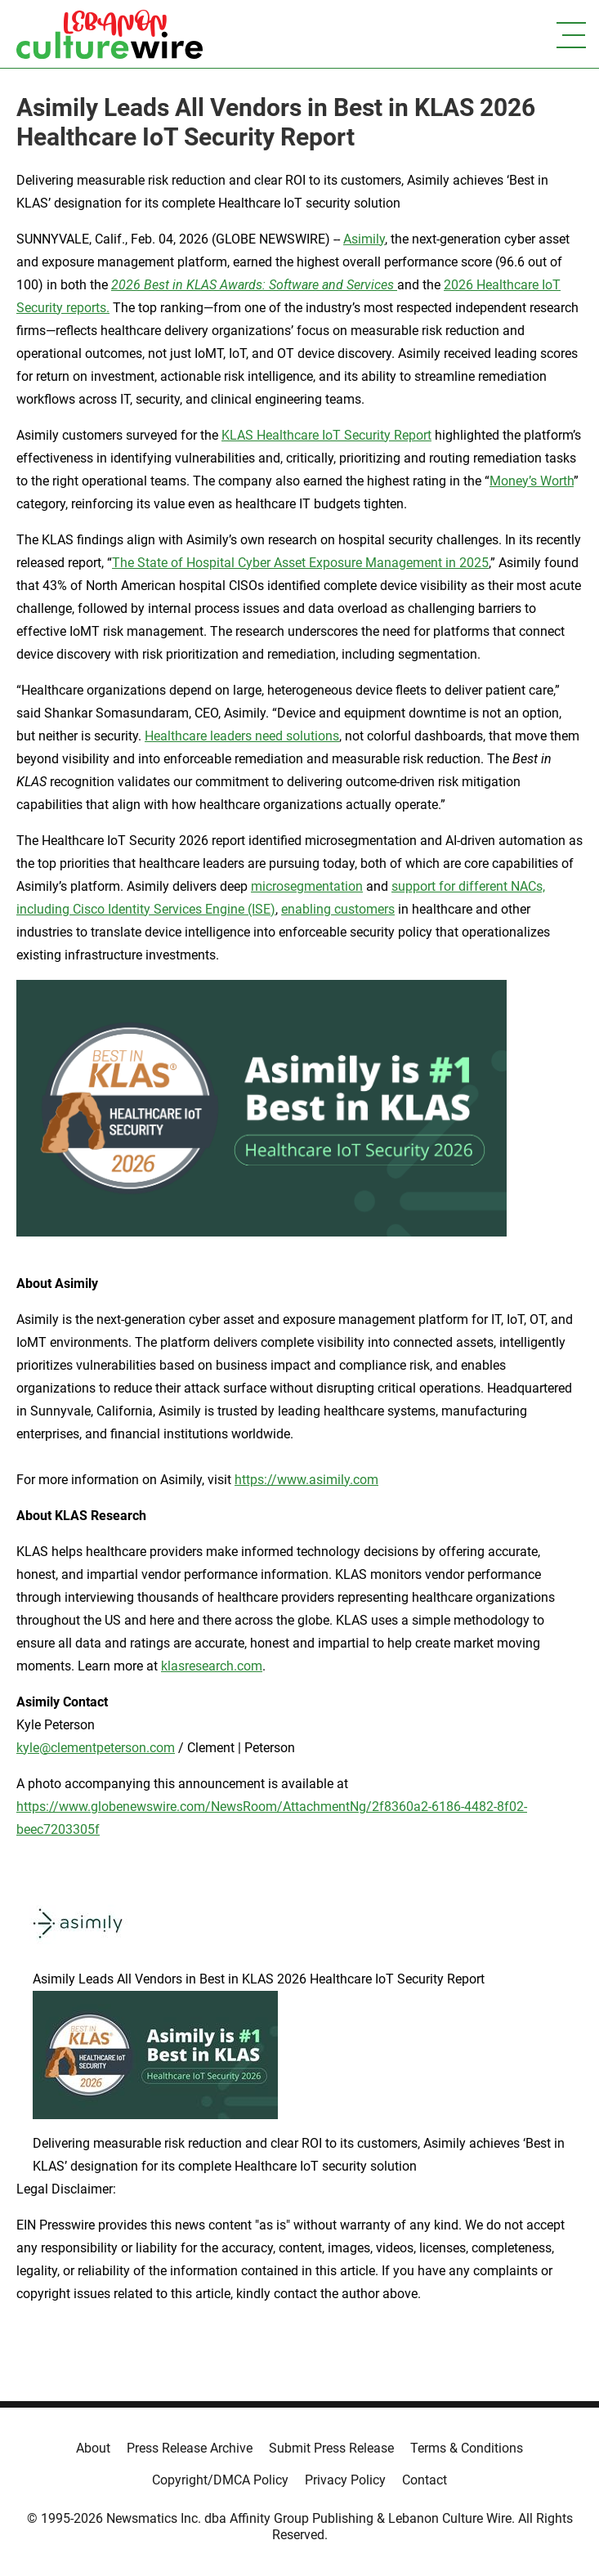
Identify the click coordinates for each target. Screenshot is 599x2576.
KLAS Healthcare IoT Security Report (326, 435)
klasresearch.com (211, 1666)
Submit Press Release (331, 2448)
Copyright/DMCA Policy (220, 2480)
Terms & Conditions (466, 2448)
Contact (424, 2480)
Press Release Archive (190, 2448)
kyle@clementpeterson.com (95, 1747)
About (93, 2448)
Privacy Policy (345, 2480)
